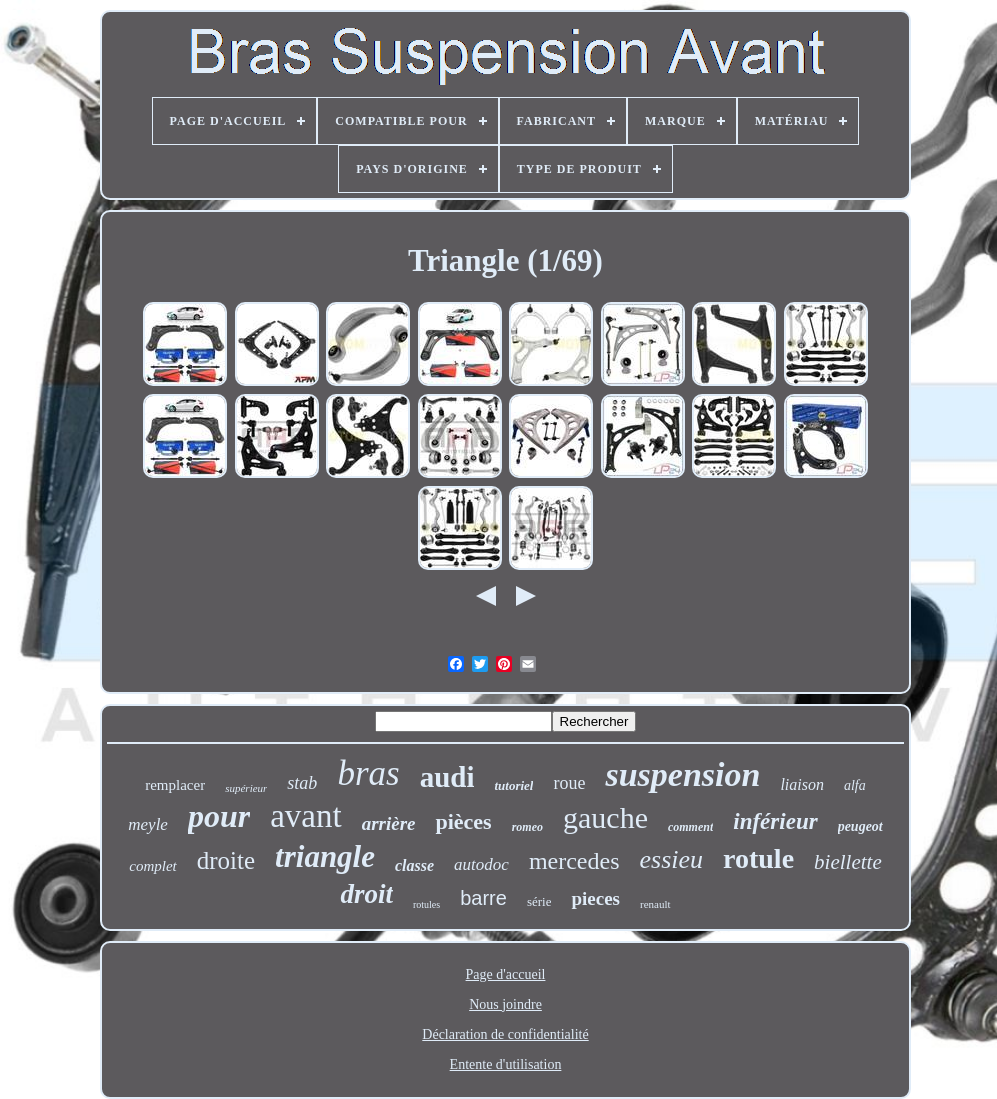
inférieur (775, 821)
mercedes (574, 861)
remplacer (175, 785)
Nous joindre (505, 1004)
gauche (605, 817)
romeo (527, 827)
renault (655, 904)
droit (366, 894)
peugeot (860, 826)
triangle (325, 856)
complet (152, 866)
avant (305, 816)
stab (302, 783)
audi (447, 777)
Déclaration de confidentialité (505, 1034)
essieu (672, 859)
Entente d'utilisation (506, 1064)
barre (483, 898)
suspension (682, 774)
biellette (848, 862)
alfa (855, 785)
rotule (758, 858)
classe (414, 865)
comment (690, 827)
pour (219, 816)
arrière (389, 823)
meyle (148, 824)
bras (368, 773)
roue (569, 783)
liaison (802, 784)
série (539, 901)
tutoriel (513, 785)
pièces (463, 821)
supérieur (246, 788)
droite (226, 860)
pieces (595, 898)
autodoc (481, 864)
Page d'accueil (506, 974)
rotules (426, 904)
